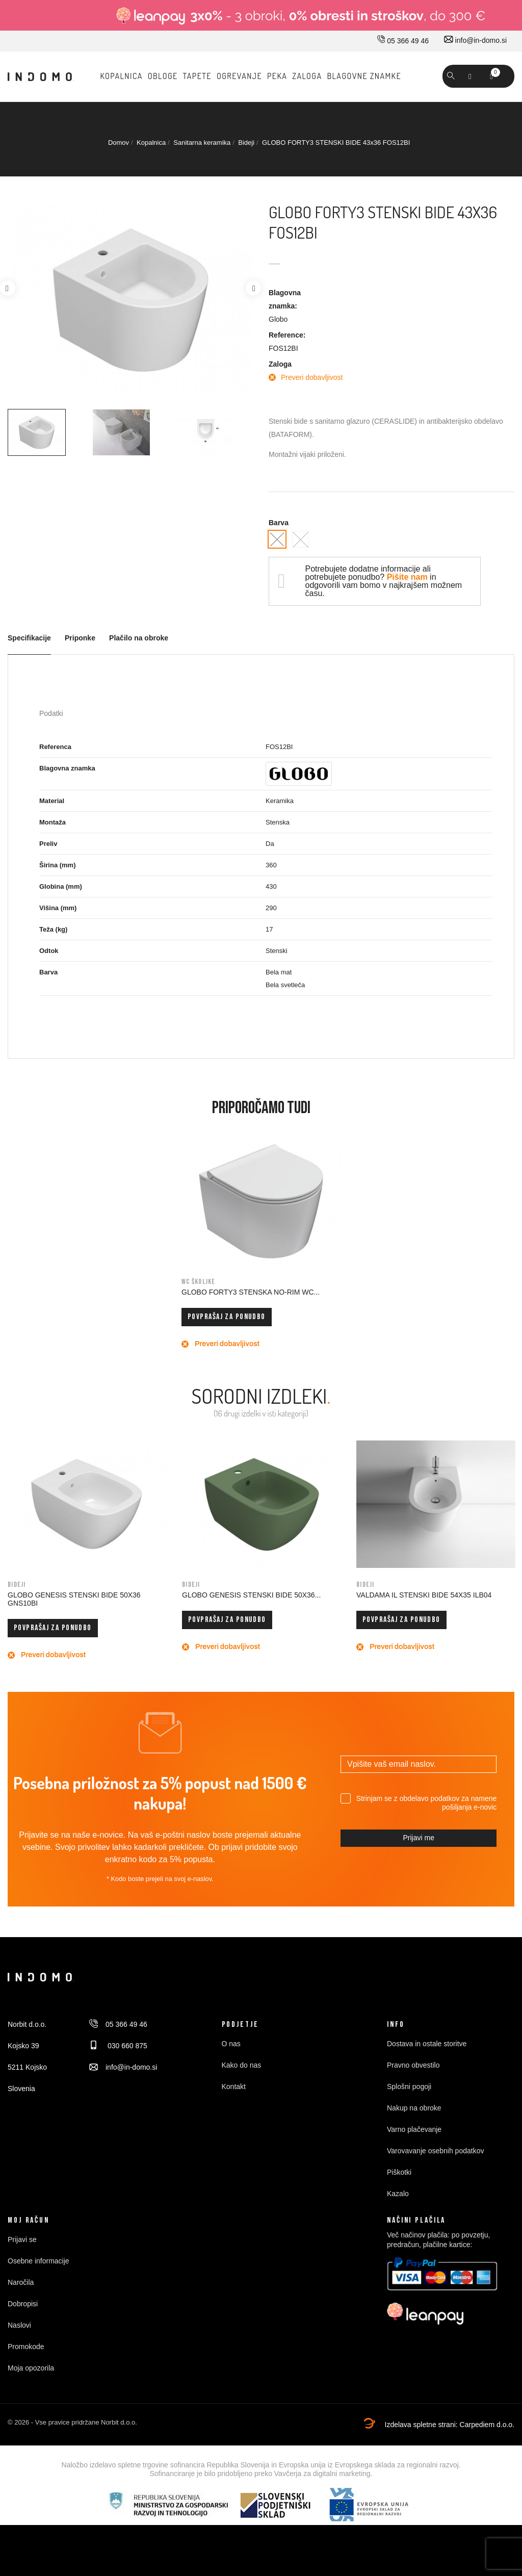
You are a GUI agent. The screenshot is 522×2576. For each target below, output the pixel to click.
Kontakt (234, 2086)
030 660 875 (118, 2046)
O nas (231, 2044)
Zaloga (280, 364)
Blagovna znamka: (285, 299)
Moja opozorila (31, 2368)
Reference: (287, 335)
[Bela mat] (300, 539)
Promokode (26, 2346)
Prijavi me (418, 1838)
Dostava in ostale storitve (426, 2044)
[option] (46, 432)
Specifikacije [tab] (29, 638)
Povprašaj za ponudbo (227, 1317)
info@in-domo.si (475, 40)
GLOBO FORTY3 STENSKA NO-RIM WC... (250, 1292)
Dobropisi (23, 2304)
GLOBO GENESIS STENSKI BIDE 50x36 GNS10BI (74, 1599)
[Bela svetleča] (277, 539)
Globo (278, 319)
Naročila (21, 2282)
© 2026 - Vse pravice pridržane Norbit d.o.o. (72, 2422)
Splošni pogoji (409, 2086)
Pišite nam (407, 577)
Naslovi (19, 2325)
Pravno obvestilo (413, 2065)
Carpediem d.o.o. (487, 2424)
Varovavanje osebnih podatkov (435, 2151)
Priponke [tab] (80, 638)
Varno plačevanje (414, 2129)
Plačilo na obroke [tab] (138, 638)
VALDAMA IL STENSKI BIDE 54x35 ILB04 (423, 1595)
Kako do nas (242, 2065)
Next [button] (253, 288)
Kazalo (398, 2193)
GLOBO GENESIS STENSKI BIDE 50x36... (251, 1595)
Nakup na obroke (414, 2108)
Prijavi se (22, 2239)
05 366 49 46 (403, 41)
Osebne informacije (38, 2261)
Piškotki (399, 2172)
